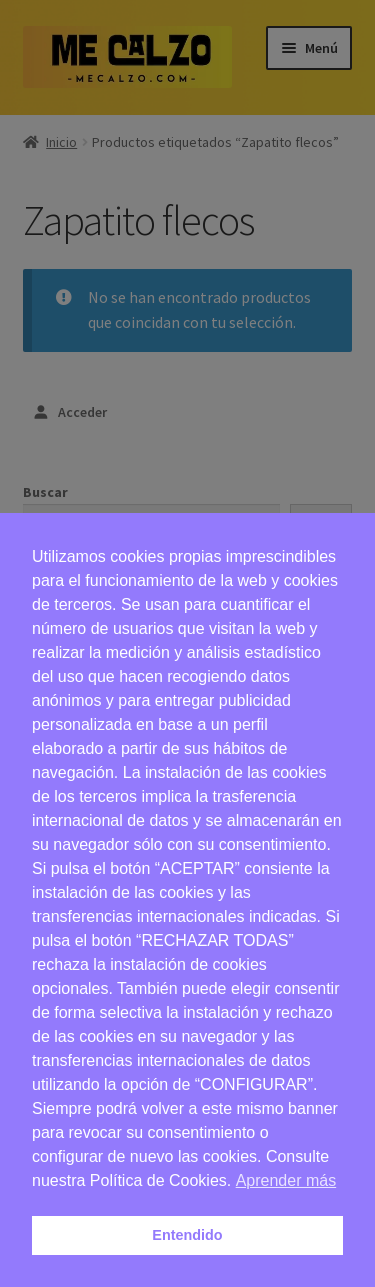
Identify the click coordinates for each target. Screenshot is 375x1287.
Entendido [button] (187, 1235)
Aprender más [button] (286, 1180)
